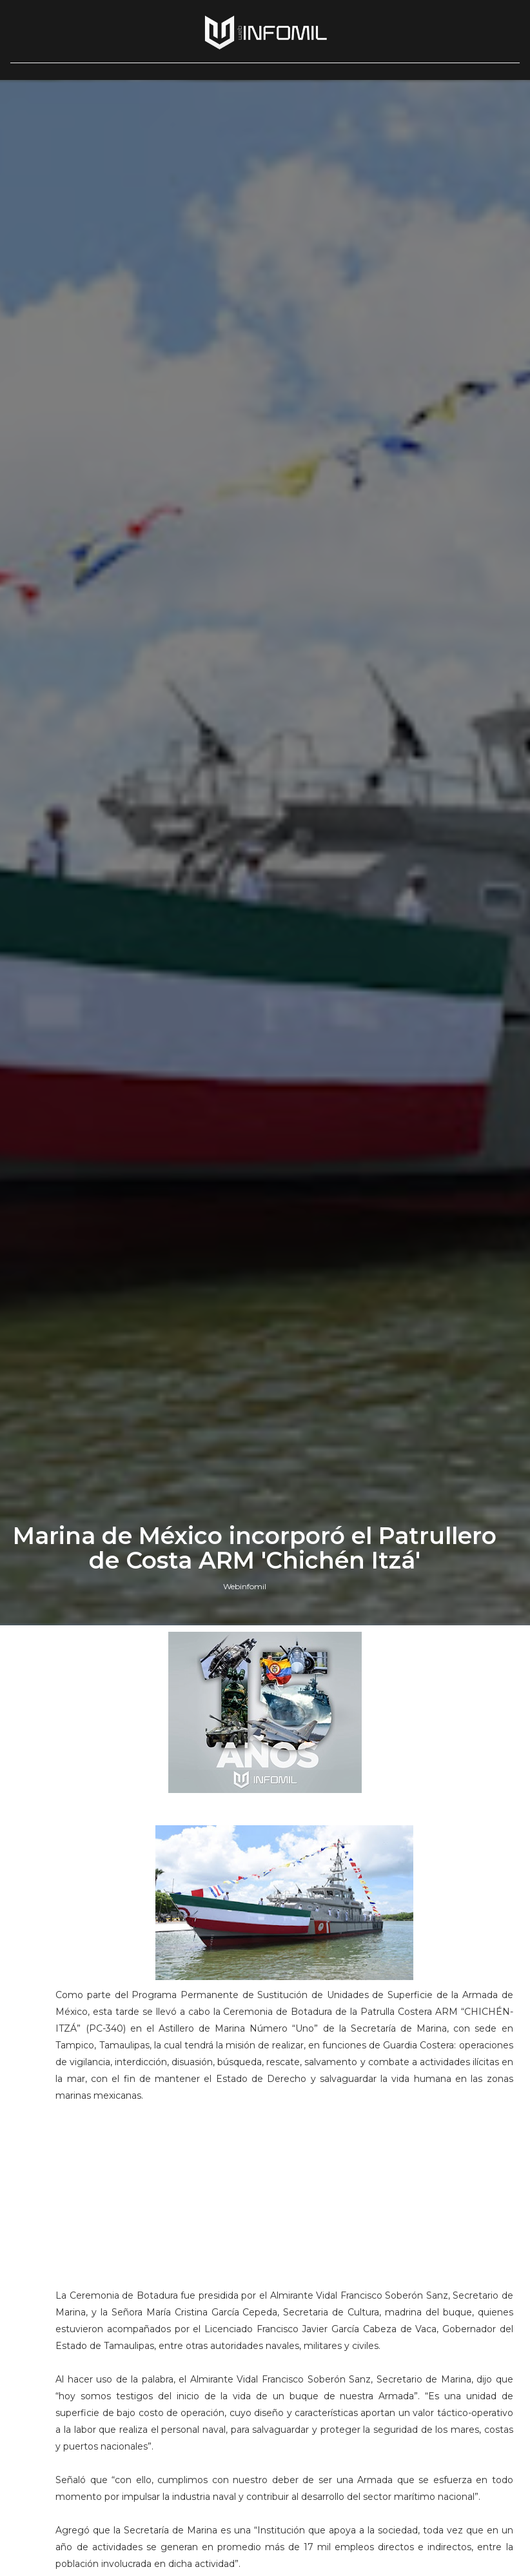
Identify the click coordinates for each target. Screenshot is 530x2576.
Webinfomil (244, 1586)
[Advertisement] (284, 2201)
